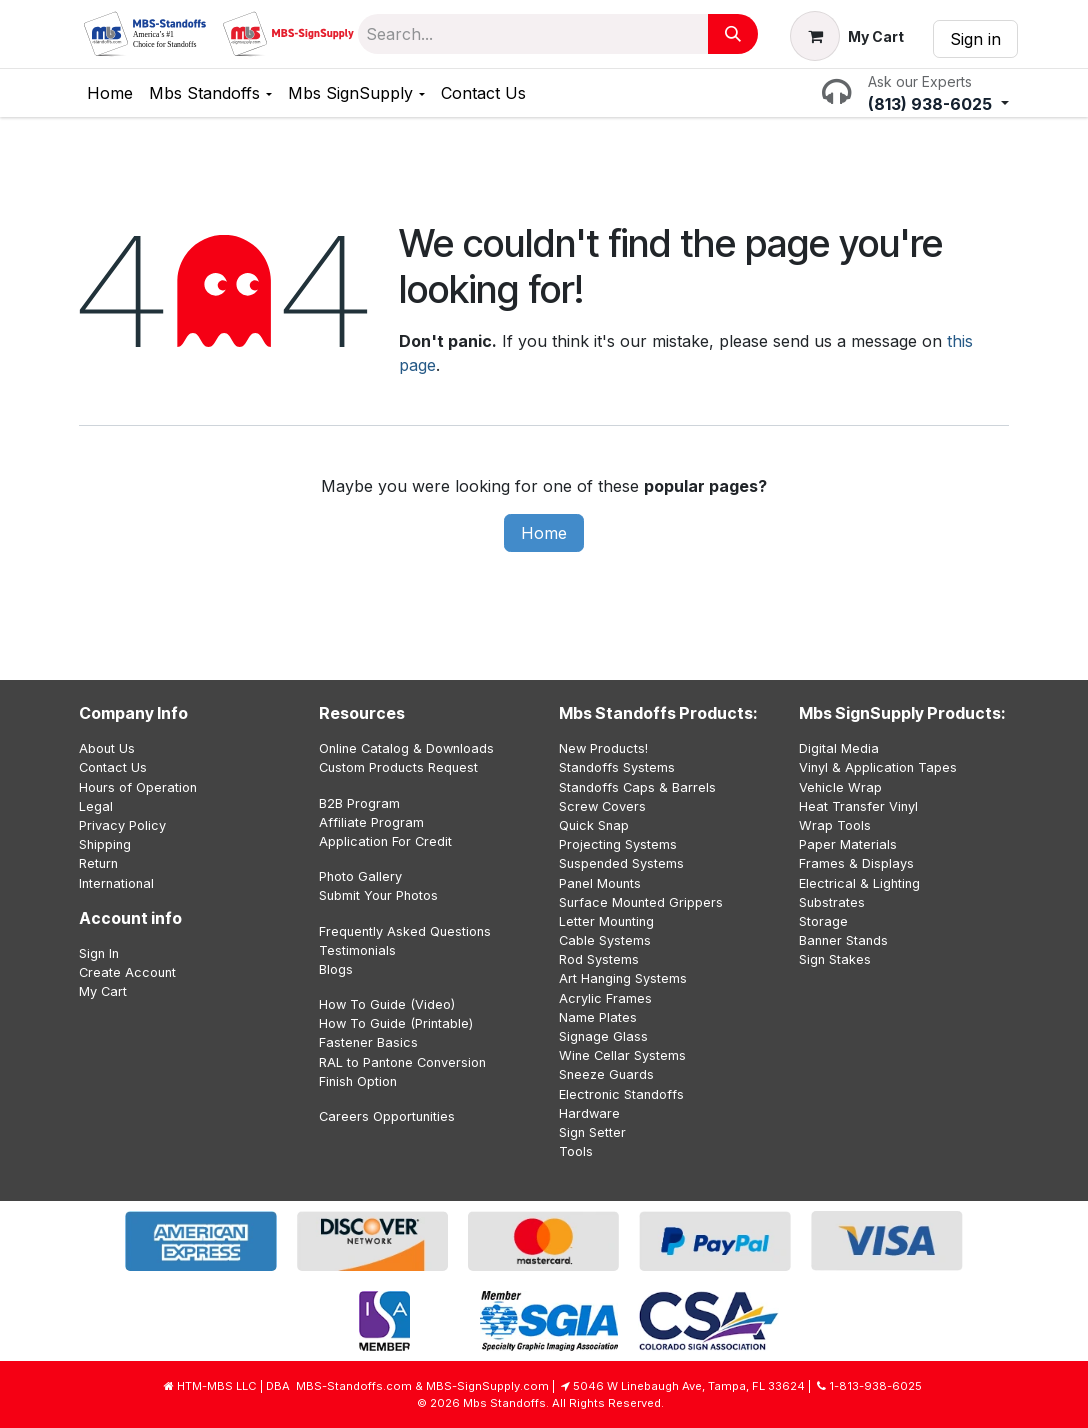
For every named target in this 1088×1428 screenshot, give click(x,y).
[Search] (733, 34)
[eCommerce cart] (847, 36)
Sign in (975, 39)
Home (544, 533)
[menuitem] (110, 93)
